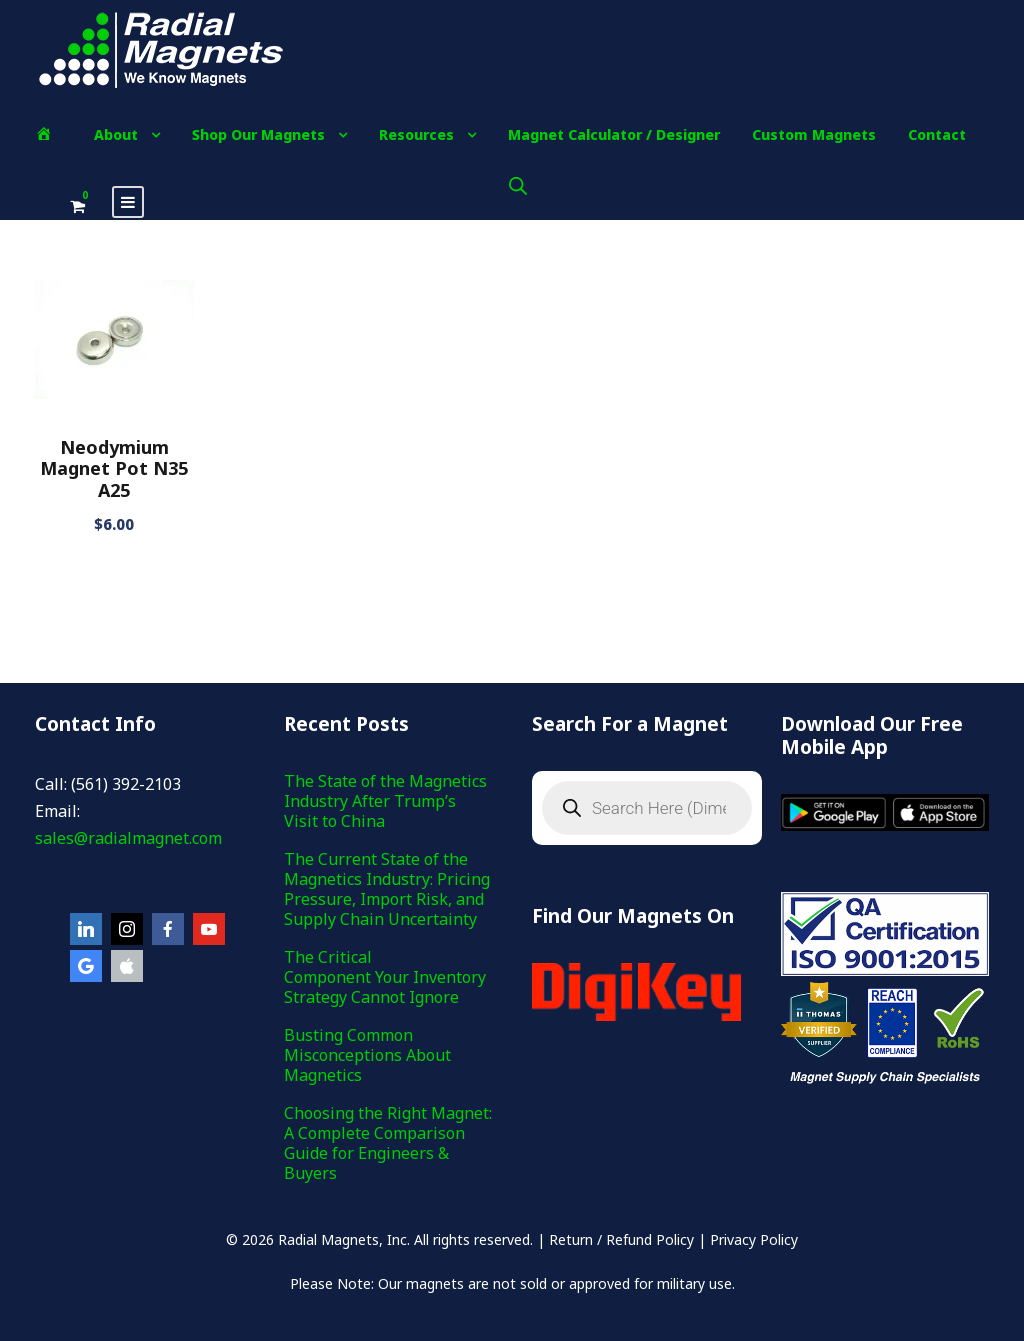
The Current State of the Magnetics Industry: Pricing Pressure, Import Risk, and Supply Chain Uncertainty (387, 889)
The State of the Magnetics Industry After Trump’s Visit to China (385, 801)
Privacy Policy (754, 1239)
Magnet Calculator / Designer (614, 134)
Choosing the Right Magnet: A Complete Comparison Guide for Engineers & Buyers (388, 1143)
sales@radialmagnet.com (128, 838)
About (116, 134)
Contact (937, 134)
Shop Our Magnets (258, 134)
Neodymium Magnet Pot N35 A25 (114, 468)
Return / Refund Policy (621, 1239)
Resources (416, 134)
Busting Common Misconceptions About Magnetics (367, 1055)
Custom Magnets (814, 134)
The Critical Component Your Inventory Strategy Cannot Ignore (385, 977)
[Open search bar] (518, 185)
